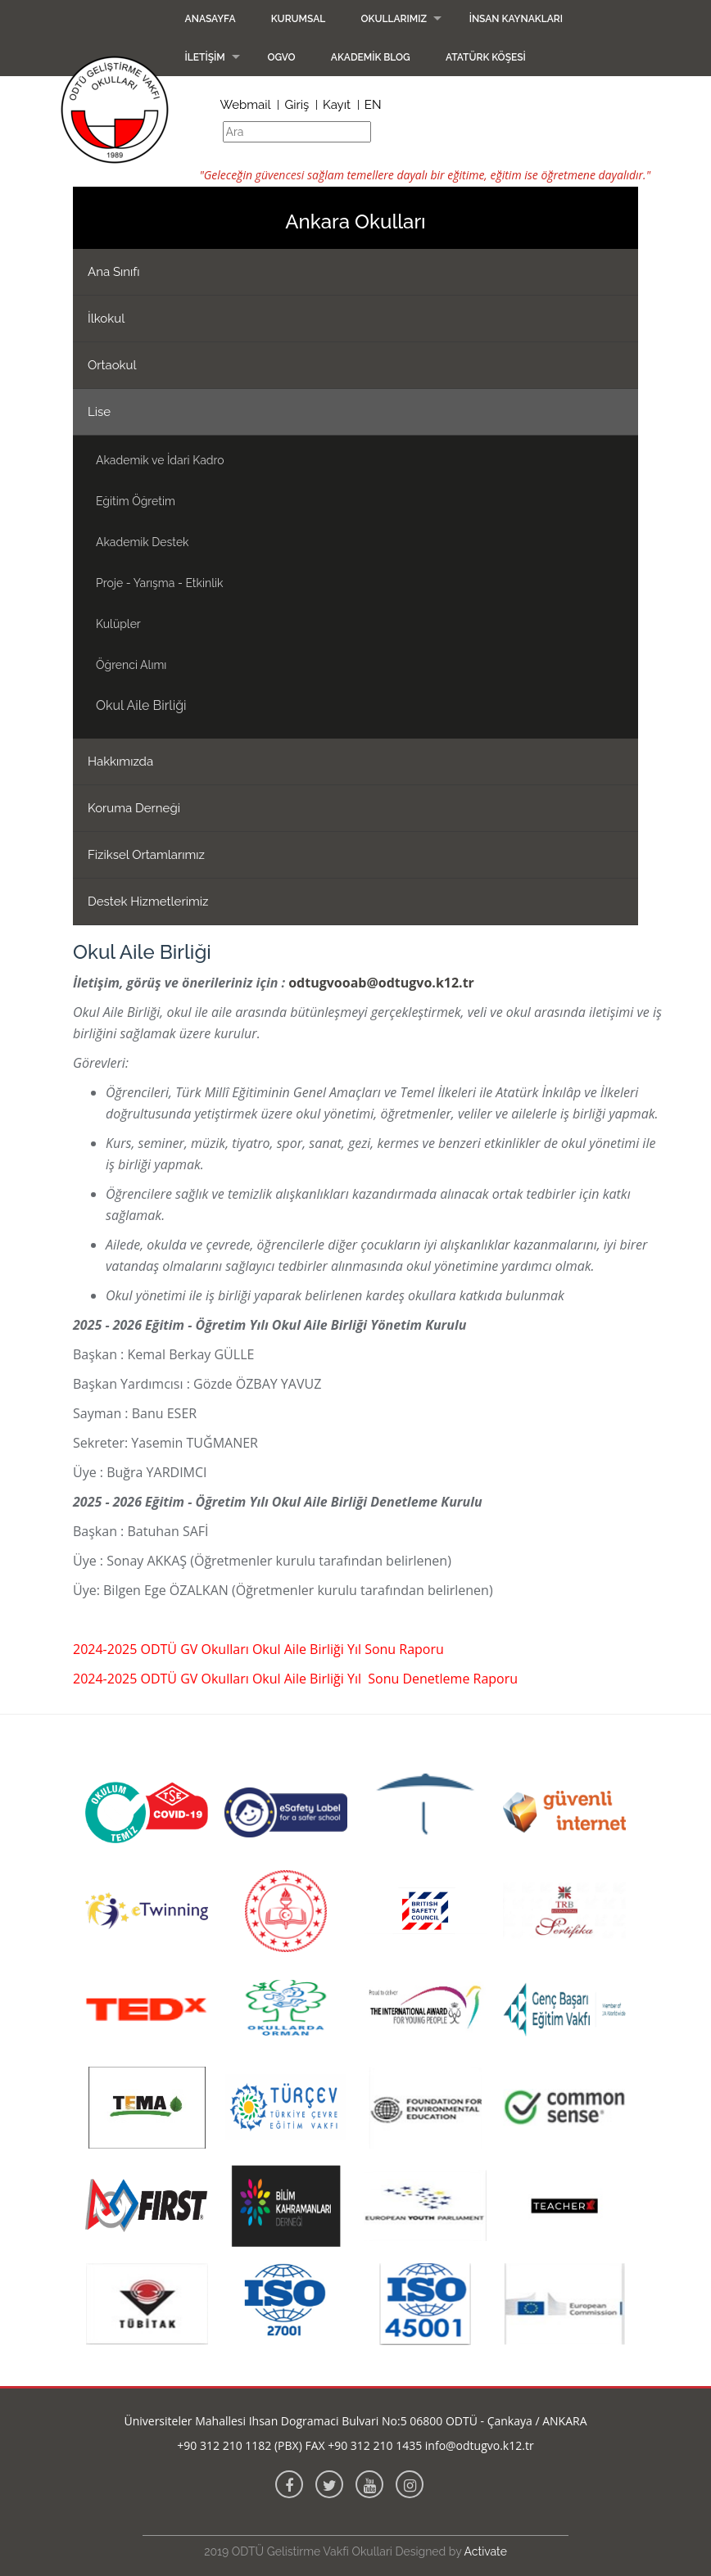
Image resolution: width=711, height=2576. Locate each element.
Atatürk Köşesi (486, 57)
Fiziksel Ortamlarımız (146, 854)
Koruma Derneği (134, 808)
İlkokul (106, 318)
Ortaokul (112, 365)
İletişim (205, 57)
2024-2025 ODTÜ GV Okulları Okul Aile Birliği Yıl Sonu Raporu (258, 1649)
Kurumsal (298, 19)
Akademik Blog (370, 57)
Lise (99, 411)
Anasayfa (210, 19)
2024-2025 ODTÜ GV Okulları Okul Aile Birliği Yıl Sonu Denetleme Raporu (295, 1679)
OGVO (281, 57)
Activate (485, 2551)
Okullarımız (393, 19)
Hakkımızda (120, 761)
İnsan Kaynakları (516, 19)
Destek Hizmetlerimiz (148, 901)
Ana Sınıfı (114, 271)
